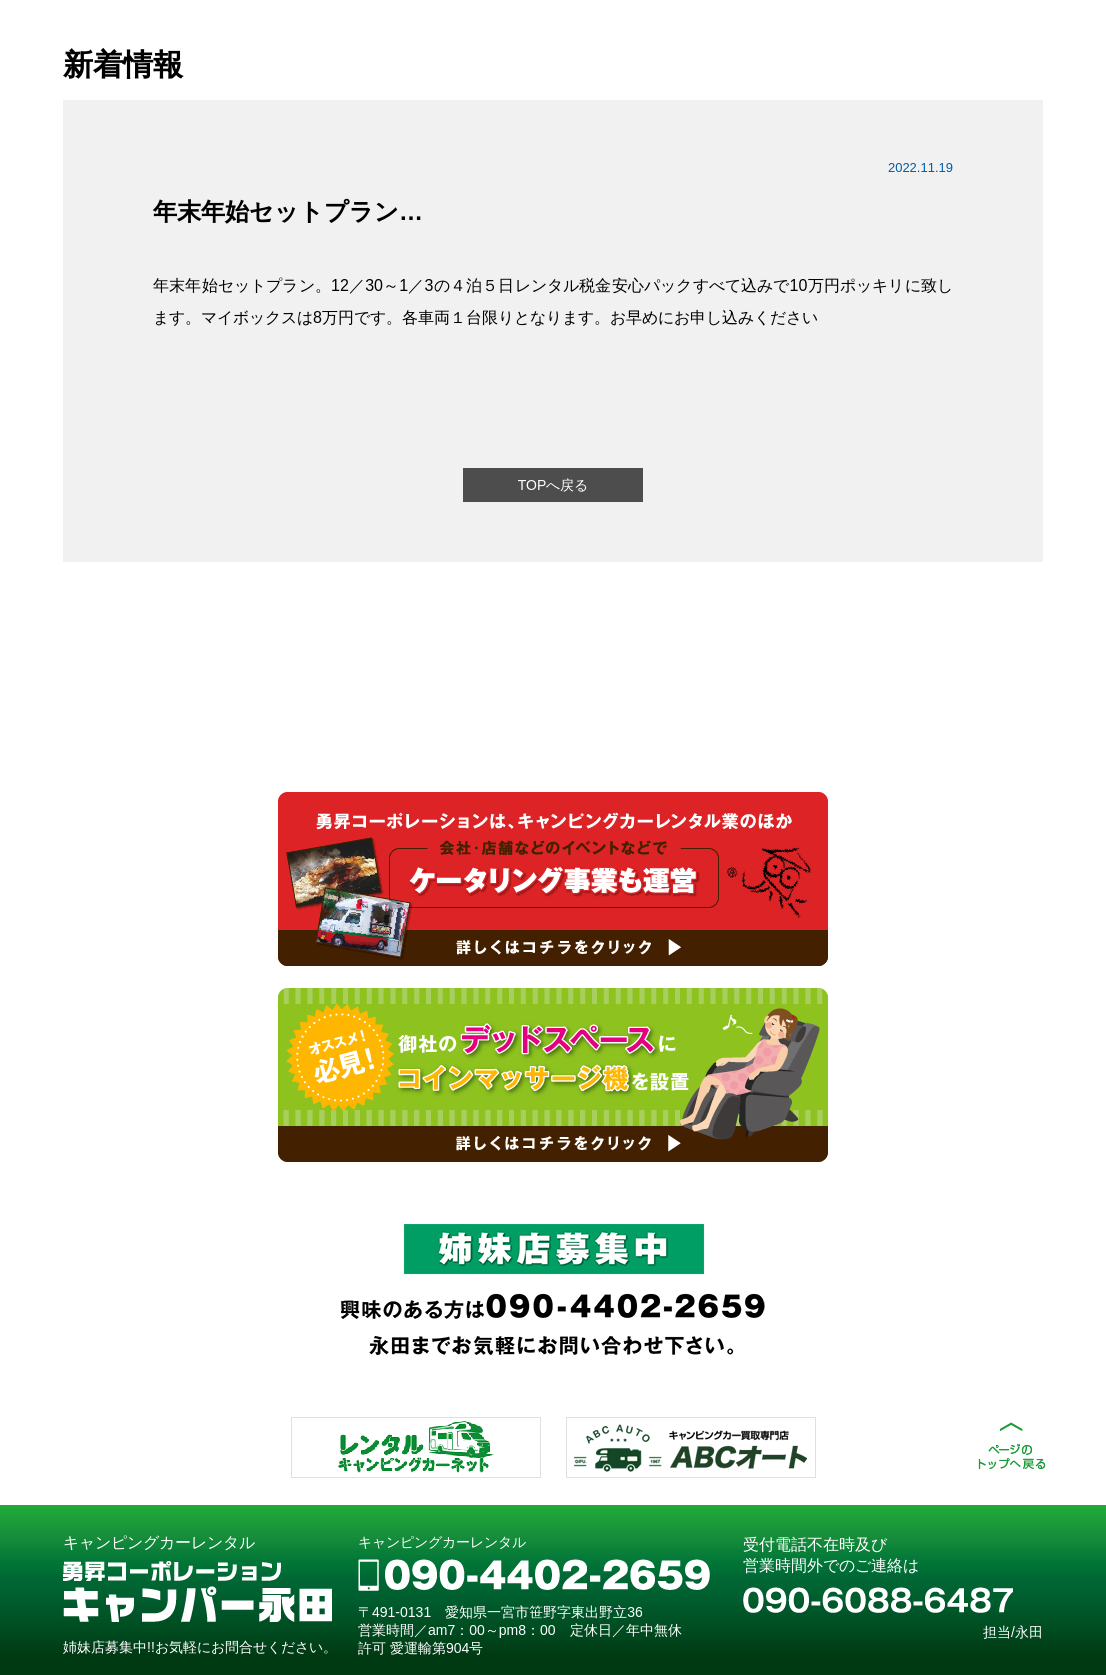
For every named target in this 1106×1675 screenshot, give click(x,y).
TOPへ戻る (553, 485)
